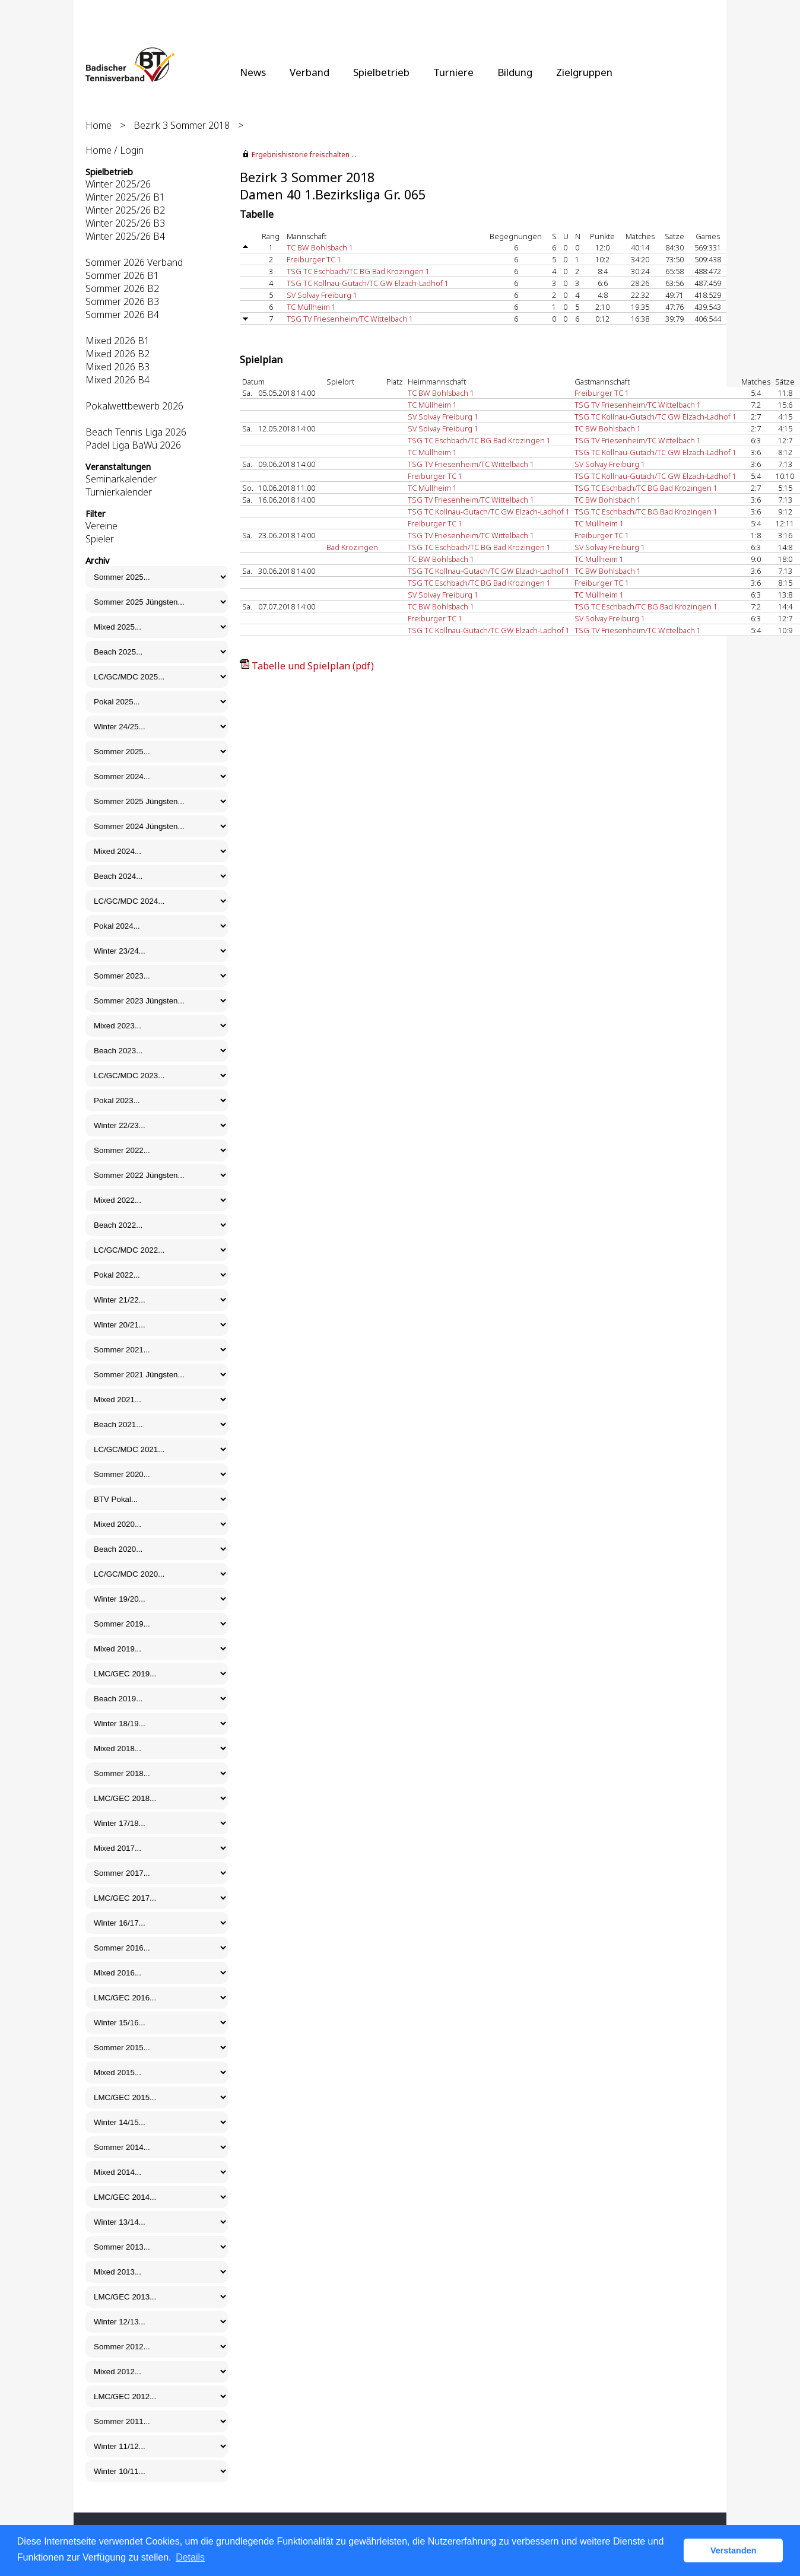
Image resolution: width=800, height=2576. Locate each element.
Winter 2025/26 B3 (125, 223)
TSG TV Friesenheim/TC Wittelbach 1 (350, 318)
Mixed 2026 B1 (117, 340)
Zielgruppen (584, 72)
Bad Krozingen (352, 547)
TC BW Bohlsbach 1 (320, 247)
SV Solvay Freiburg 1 (322, 295)
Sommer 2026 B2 (122, 288)
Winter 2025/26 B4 (125, 236)
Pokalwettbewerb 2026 (134, 405)
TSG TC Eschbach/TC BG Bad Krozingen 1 (358, 271)
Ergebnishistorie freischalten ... (304, 155)
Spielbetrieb (381, 72)
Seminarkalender (121, 478)
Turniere (453, 72)
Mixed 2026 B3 (117, 366)
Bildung (514, 72)
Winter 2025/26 (118, 183)
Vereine (101, 525)
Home (98, 125)
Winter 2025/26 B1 (125, 197)
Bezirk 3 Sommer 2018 (182, 125)
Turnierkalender (118, 491)
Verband (309, 72)
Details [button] (190, 2557)
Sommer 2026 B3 (122, 301)
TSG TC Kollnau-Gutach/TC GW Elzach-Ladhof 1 (368, 283)
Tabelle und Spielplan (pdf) (313, 665)
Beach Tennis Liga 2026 (135, 432)
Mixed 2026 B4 (117, 379)
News (253, 72)
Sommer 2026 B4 (122, 314)
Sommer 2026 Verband (134, 262)
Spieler (99, 538)
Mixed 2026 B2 (117, 353)
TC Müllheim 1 (311, 306)
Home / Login (114, 150)
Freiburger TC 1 (314, 259)
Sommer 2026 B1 (122, 275)
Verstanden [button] (733, 2550)
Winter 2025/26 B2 (125, 210)
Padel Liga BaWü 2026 (133, 445)
